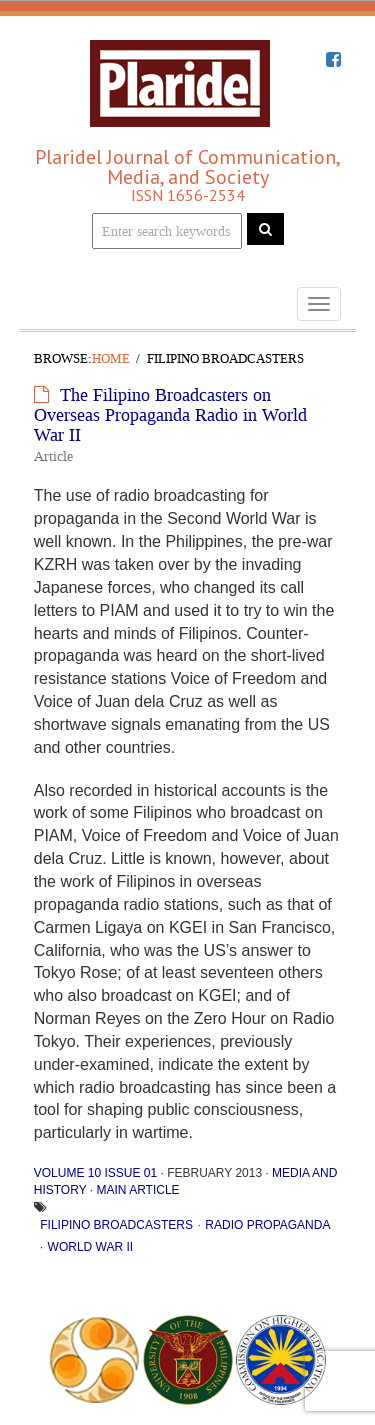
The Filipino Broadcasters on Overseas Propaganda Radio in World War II (170, 415)
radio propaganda (267, 1225)
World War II (91, 1247)
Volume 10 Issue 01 (95, 1173)
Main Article (137, 1190)
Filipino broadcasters (116, 1225)
